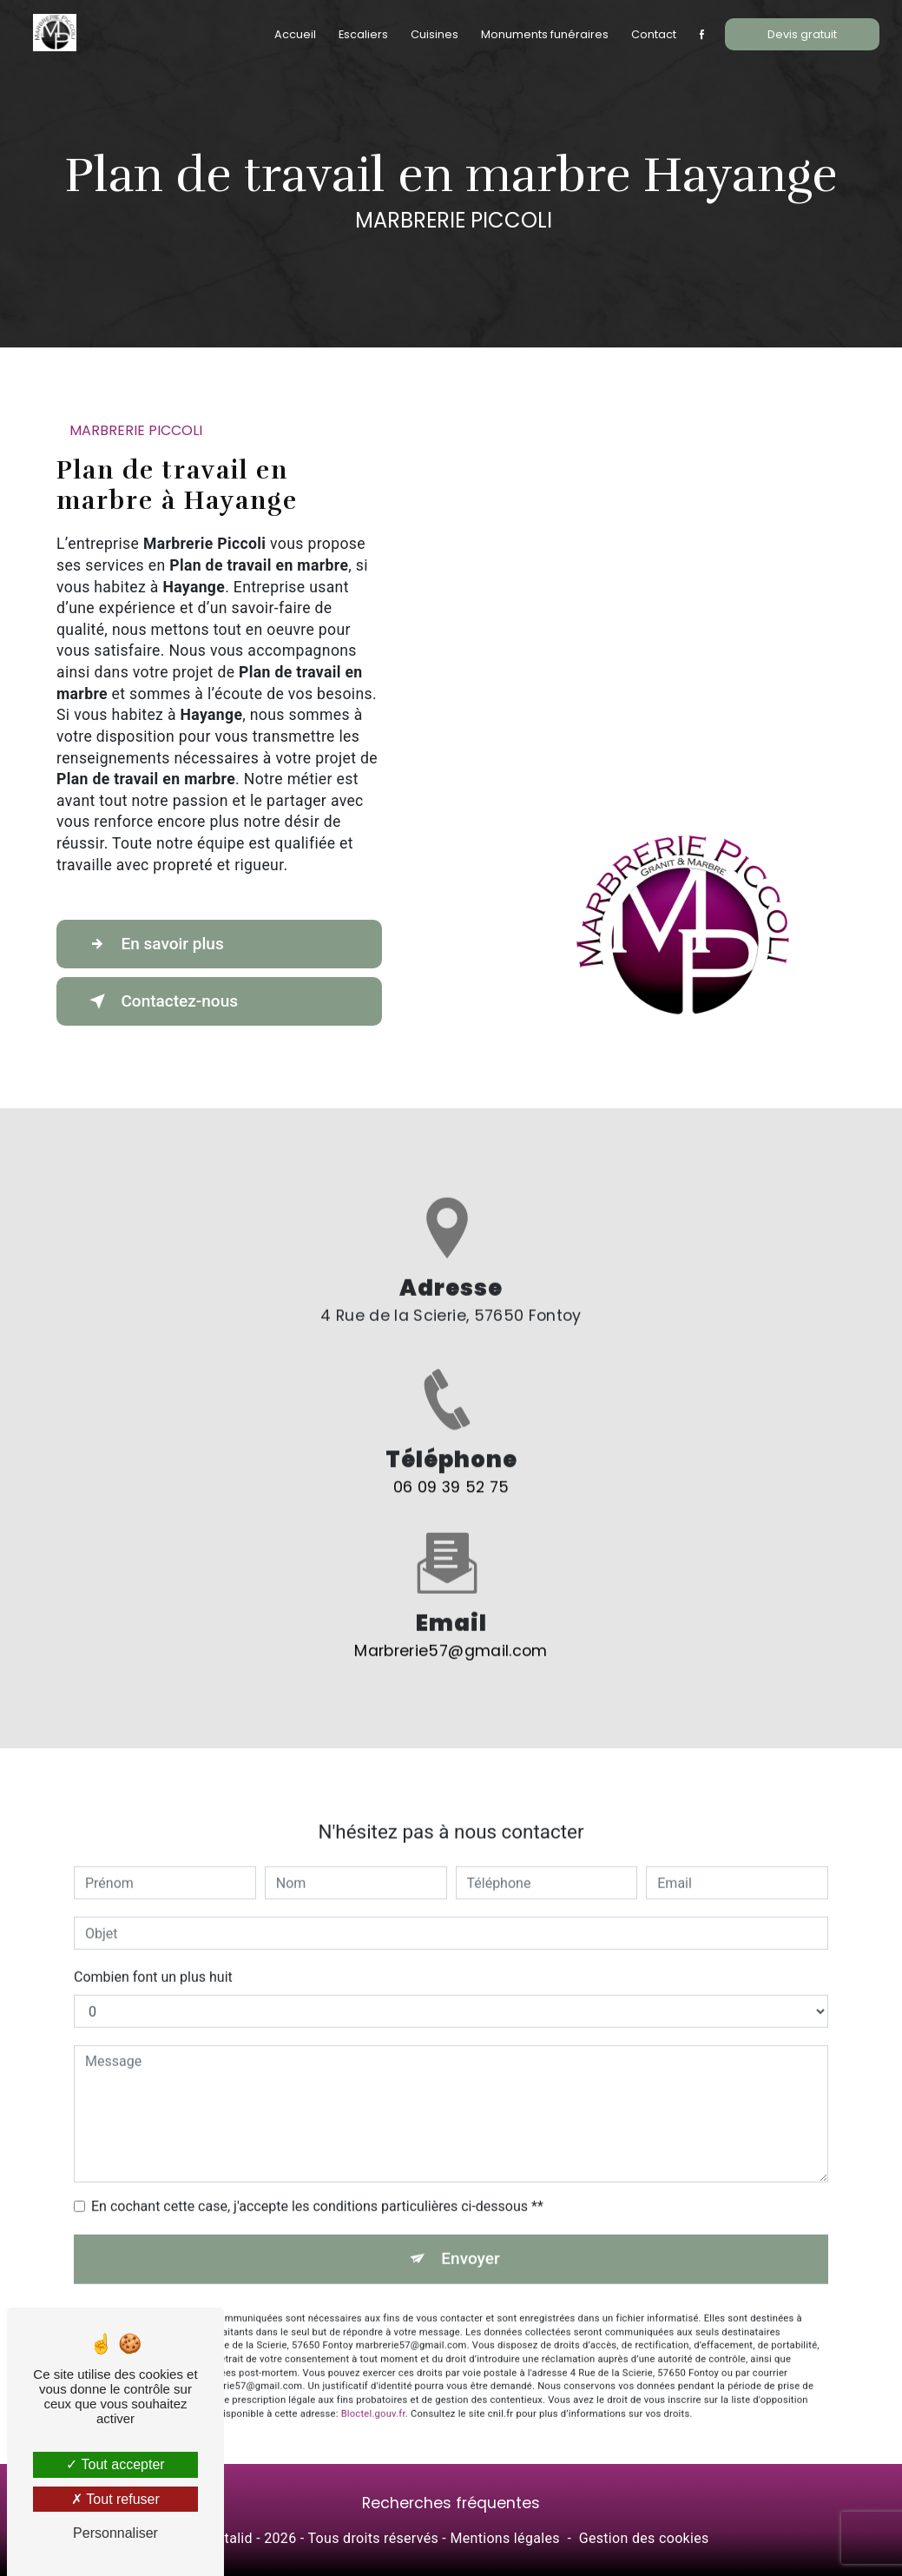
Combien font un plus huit (153, 1907)
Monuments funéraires (545, 34)
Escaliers (363, 34)
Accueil (295, 34)
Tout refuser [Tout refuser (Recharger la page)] (115, 2499)
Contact (653, 34)
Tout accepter (115, 2464)
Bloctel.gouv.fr (373, 2342)
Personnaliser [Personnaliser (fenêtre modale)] (115, 2533)
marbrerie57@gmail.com (450, 1579)
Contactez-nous (161, 1001)
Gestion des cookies (644, 2538)
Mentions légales (504, 2538)
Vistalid (228, 2538)
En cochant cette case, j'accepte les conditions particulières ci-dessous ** (317, 2136)
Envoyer (470, 2188)
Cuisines (434, 34)
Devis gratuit (802, 34)
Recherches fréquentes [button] (451, 2503)
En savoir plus (154, 944)
